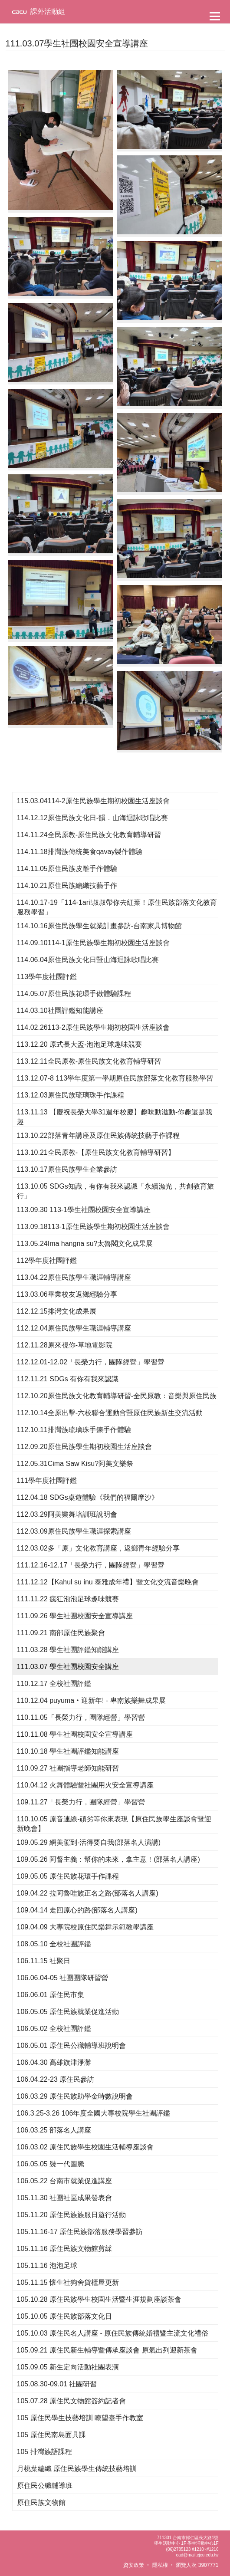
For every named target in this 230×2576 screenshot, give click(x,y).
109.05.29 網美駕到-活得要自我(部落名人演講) (89, 1842)
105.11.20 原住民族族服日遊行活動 (71, 2214)
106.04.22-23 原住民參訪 (56, 2079)
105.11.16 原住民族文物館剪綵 (64, 2248)
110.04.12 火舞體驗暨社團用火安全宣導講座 (85, 1785)
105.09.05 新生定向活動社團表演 (68, 2367)
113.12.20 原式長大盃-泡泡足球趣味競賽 (79, 1044)
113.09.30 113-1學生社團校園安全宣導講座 (84, 1209)
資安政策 (133, 2565)
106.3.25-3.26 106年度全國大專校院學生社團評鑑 (94, 2113)
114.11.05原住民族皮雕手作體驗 (67, 868)
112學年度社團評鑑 (47, 1260)
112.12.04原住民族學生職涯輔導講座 (74, 1328)
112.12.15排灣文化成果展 (56, 1311)
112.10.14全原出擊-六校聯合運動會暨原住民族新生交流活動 (110, 1412)
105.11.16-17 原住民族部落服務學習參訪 (80, 2231)
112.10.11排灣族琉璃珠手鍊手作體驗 (74, 1429)
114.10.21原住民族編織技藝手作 (67, 885)
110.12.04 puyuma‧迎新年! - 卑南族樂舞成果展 (91, 1700)
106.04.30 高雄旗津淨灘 (54, 2062)
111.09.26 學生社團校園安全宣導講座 (75, 1616)
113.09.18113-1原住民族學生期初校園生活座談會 (93, 1226)
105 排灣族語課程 (44, 2451)
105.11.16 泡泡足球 (47, 2265)
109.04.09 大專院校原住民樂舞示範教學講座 (85, 1927)
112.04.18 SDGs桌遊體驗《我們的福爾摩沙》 (87, 1497)
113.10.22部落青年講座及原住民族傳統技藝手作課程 (98, 1135)
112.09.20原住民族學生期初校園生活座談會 (84, 1446)
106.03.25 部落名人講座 (54, 2130)
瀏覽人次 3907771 (197, 2565)
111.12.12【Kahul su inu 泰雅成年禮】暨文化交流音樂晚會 (108, 1582)
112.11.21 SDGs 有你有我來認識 (68, 1379)
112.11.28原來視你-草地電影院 (65, 1345)
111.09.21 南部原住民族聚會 (61, 1632)
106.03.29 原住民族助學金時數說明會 (75, 2096)
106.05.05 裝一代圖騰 (51, 2164)
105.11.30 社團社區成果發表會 (64, 2197)
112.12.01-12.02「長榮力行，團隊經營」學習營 (91, 1362)
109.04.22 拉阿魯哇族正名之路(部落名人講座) (87, 1893)
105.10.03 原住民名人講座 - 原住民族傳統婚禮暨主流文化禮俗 (113, 2333)
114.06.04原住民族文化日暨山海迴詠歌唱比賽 (88, 959)
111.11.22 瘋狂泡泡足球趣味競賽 (68, 1599)
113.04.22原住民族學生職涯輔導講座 (74, 1277)
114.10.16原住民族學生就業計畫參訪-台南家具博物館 (99, 926)
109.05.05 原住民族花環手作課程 (68, 1876)
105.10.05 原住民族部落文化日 (64, 2316)
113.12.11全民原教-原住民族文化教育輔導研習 (89, 1061)
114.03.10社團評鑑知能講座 (60, 1010)
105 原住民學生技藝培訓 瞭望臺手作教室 (80, 2418)
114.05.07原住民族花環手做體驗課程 (74, 993)
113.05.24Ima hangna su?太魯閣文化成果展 (85, 1243)
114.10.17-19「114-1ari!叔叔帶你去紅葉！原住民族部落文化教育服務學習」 (117, 907)
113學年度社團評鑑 (47, 976)
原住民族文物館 (41, 2502)
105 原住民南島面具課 (51, 2434)
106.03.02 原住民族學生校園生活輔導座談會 (85, 2147)
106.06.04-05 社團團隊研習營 (62, 1977)
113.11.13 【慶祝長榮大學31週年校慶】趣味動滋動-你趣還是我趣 (115, 1116)
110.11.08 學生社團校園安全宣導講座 (75, 1734)
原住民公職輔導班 (44, 2485)
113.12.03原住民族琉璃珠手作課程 (70, 1095)
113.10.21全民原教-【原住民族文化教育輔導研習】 (96, 1152)
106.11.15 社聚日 (44, 1961)
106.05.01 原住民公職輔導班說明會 (71, 2045)
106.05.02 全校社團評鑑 (54, 2028)
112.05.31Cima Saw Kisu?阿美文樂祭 (75, 1463)
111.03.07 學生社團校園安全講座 (68, 1666)
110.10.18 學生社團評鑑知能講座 (68, 1751)
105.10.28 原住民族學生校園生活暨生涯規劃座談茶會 (99, 2299)
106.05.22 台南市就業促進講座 (64, 2181)
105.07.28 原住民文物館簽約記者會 (71, 2401)
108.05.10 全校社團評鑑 (54, 1944)
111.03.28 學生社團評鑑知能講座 (68, 1649)
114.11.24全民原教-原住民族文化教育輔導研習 (89, 834)
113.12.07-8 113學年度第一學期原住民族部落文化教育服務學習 (115, 1078)
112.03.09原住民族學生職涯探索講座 (74, 1531)
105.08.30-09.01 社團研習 (57, 2384)
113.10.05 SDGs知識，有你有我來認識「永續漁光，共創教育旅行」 (115, 1191)
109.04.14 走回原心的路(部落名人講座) (77, 1910)
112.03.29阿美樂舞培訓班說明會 (67, 1514)
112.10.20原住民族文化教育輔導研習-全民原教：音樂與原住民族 (117, 1396)
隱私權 (160, 2565)
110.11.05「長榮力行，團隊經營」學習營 (81, 1717)
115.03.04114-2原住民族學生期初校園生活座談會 (93, 801)
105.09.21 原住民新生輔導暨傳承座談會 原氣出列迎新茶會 (107, 2350)
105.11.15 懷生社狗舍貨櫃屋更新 (68, 2282)
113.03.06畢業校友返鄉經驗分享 (67, 1294)
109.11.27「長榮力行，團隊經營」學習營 (81, 1802)
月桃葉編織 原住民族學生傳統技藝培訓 (77, 2468)
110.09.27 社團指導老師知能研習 (68, 1768)
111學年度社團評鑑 (47, 1480)
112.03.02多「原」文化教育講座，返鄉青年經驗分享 (98, 1548)
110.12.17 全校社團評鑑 (54, 1683)
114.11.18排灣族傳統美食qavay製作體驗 (80, 851)
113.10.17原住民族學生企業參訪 (67, 1169)
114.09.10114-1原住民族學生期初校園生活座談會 (93, 942)
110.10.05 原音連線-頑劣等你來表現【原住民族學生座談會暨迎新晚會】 (114, 1823)
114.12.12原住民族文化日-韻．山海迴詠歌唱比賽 (92, 817)
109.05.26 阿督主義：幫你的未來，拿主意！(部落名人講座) (108, 1859)
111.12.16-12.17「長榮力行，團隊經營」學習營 (91, 1565)
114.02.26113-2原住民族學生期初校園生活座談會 (93, 1027)
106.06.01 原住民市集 (51, 1994)
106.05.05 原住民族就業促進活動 (68, 2011)
